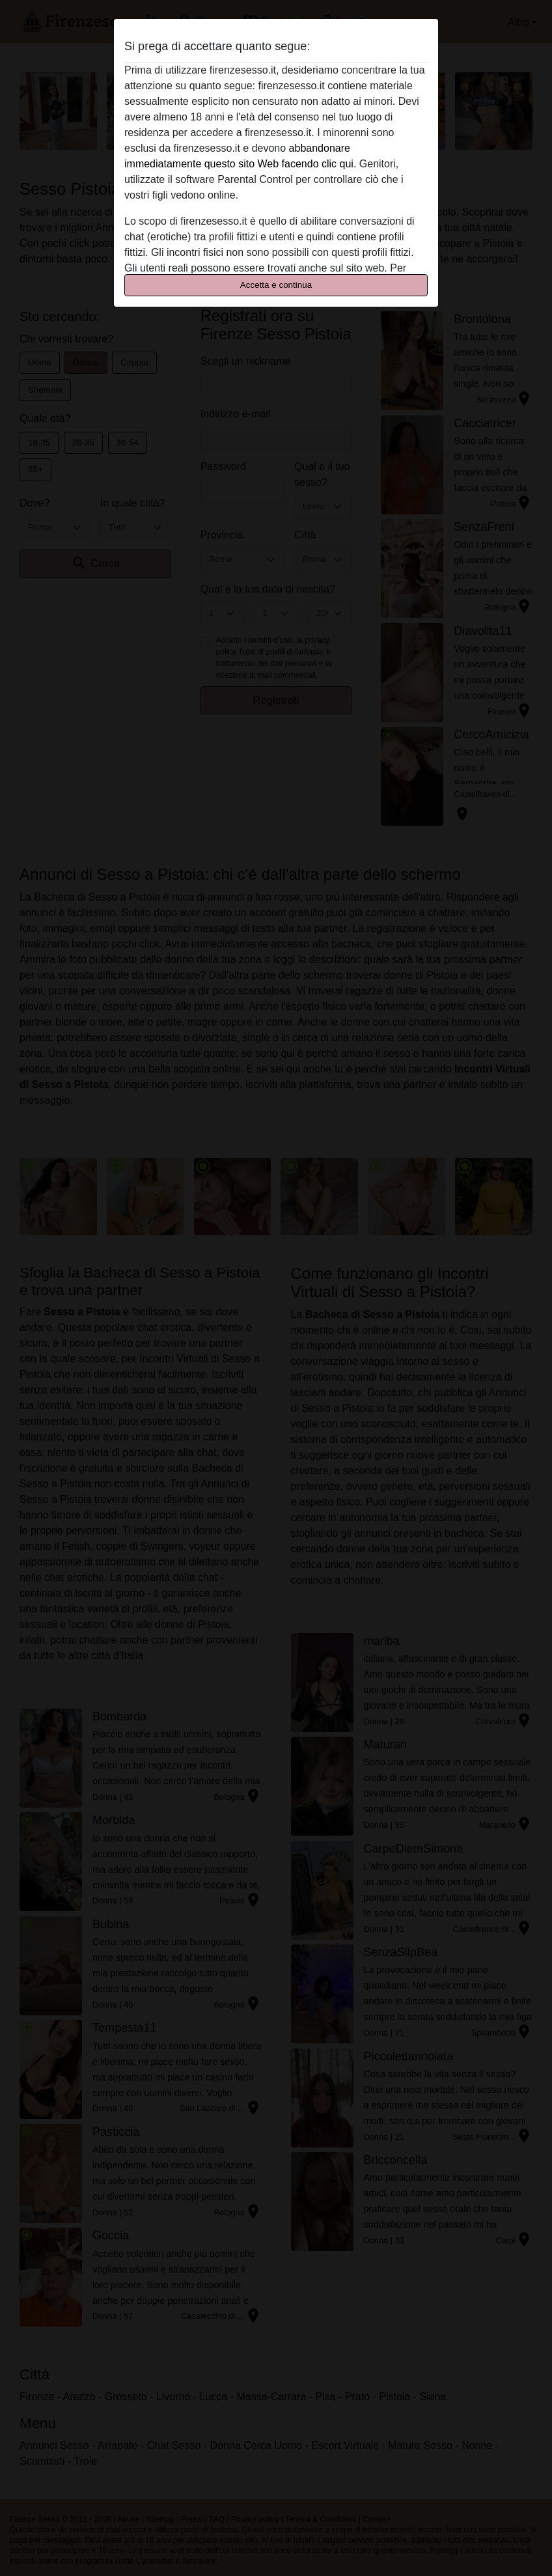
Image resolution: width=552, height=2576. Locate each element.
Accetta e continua (276, 285)
